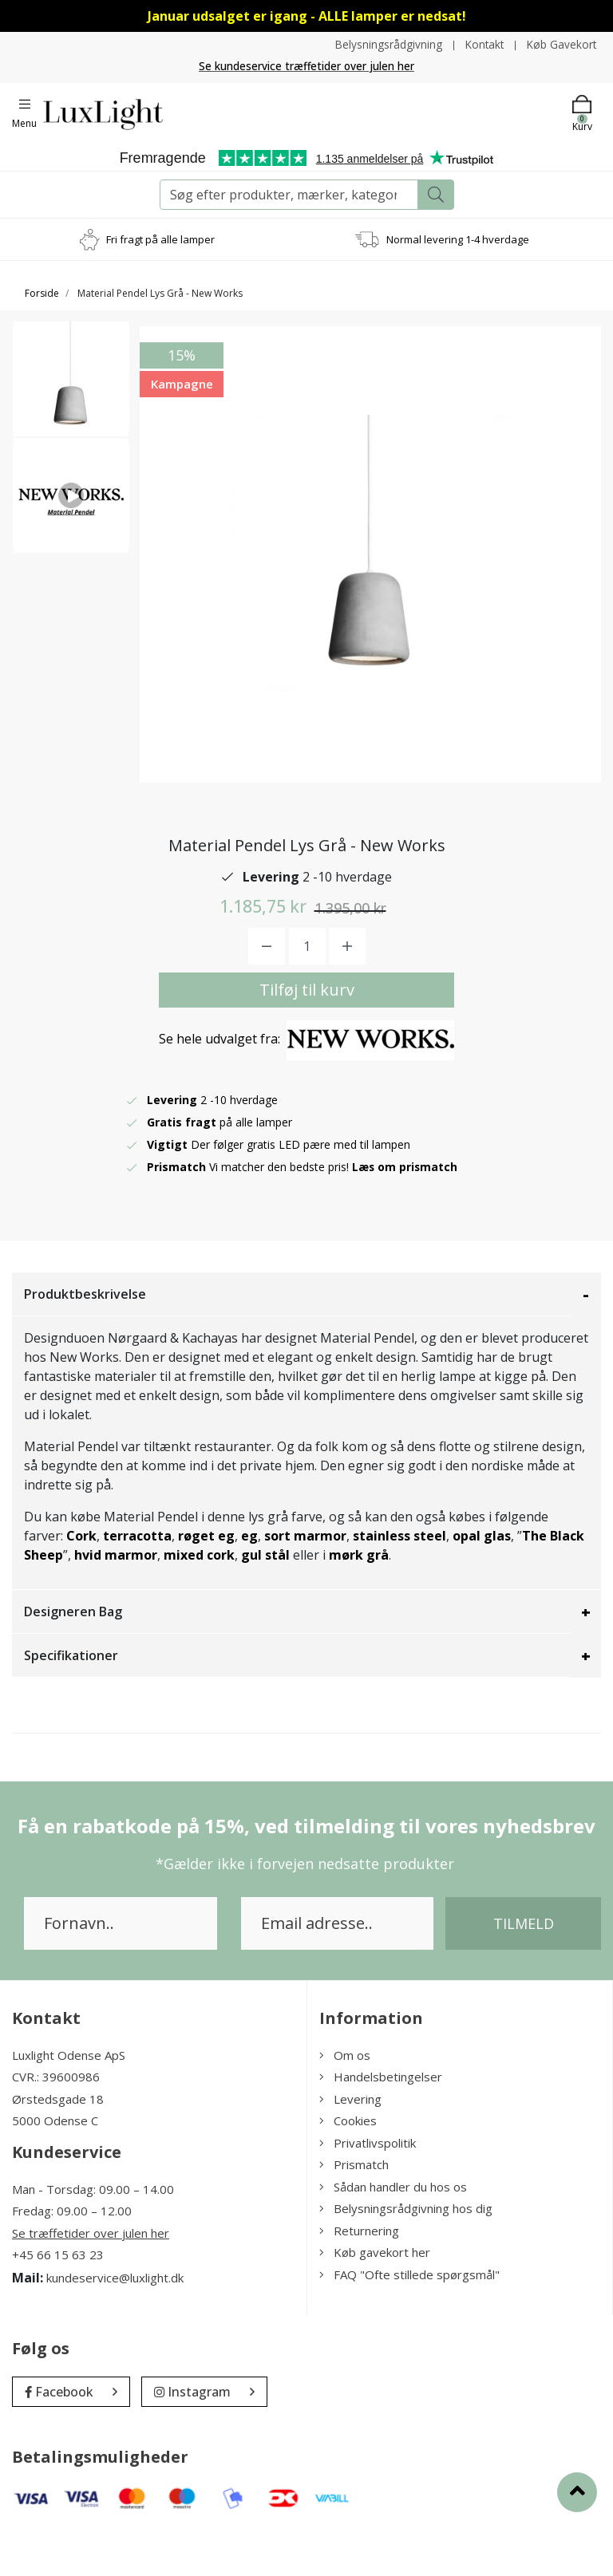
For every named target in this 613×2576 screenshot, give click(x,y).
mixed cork (199, 1596)
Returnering (359, 2272)
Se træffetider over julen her (90, 2274)
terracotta (137, 1577)
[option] (71, 384)
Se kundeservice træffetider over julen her (307, 65)
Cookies (348, 2162)
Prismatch (354, 2206)
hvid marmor (115, 1596)
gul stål (265, 1596)
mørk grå (359, 1596)
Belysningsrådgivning (384, 44)
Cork (81, 1577)
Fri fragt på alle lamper (160, 238)
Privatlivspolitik (367, 2184)
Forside (42, 293)
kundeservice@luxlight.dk (115, 2318)
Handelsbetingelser (380, 2118)
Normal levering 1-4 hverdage (457, 238)
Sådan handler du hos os (393, 2228)
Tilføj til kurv (306, 1031)
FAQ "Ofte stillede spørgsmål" (409, 2316)
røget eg (206, 1577)
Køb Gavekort (560, 44)
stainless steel (399, 1577)
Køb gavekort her (374, 2294)
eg (249, 1577)
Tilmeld (523, 1964)
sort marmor (305, 1577)
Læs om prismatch (405, 1208)
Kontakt (481, 44)
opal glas (482, 1577)
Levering (350, 2140)
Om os (344, 2097)
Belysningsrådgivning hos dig (405, 2250)
